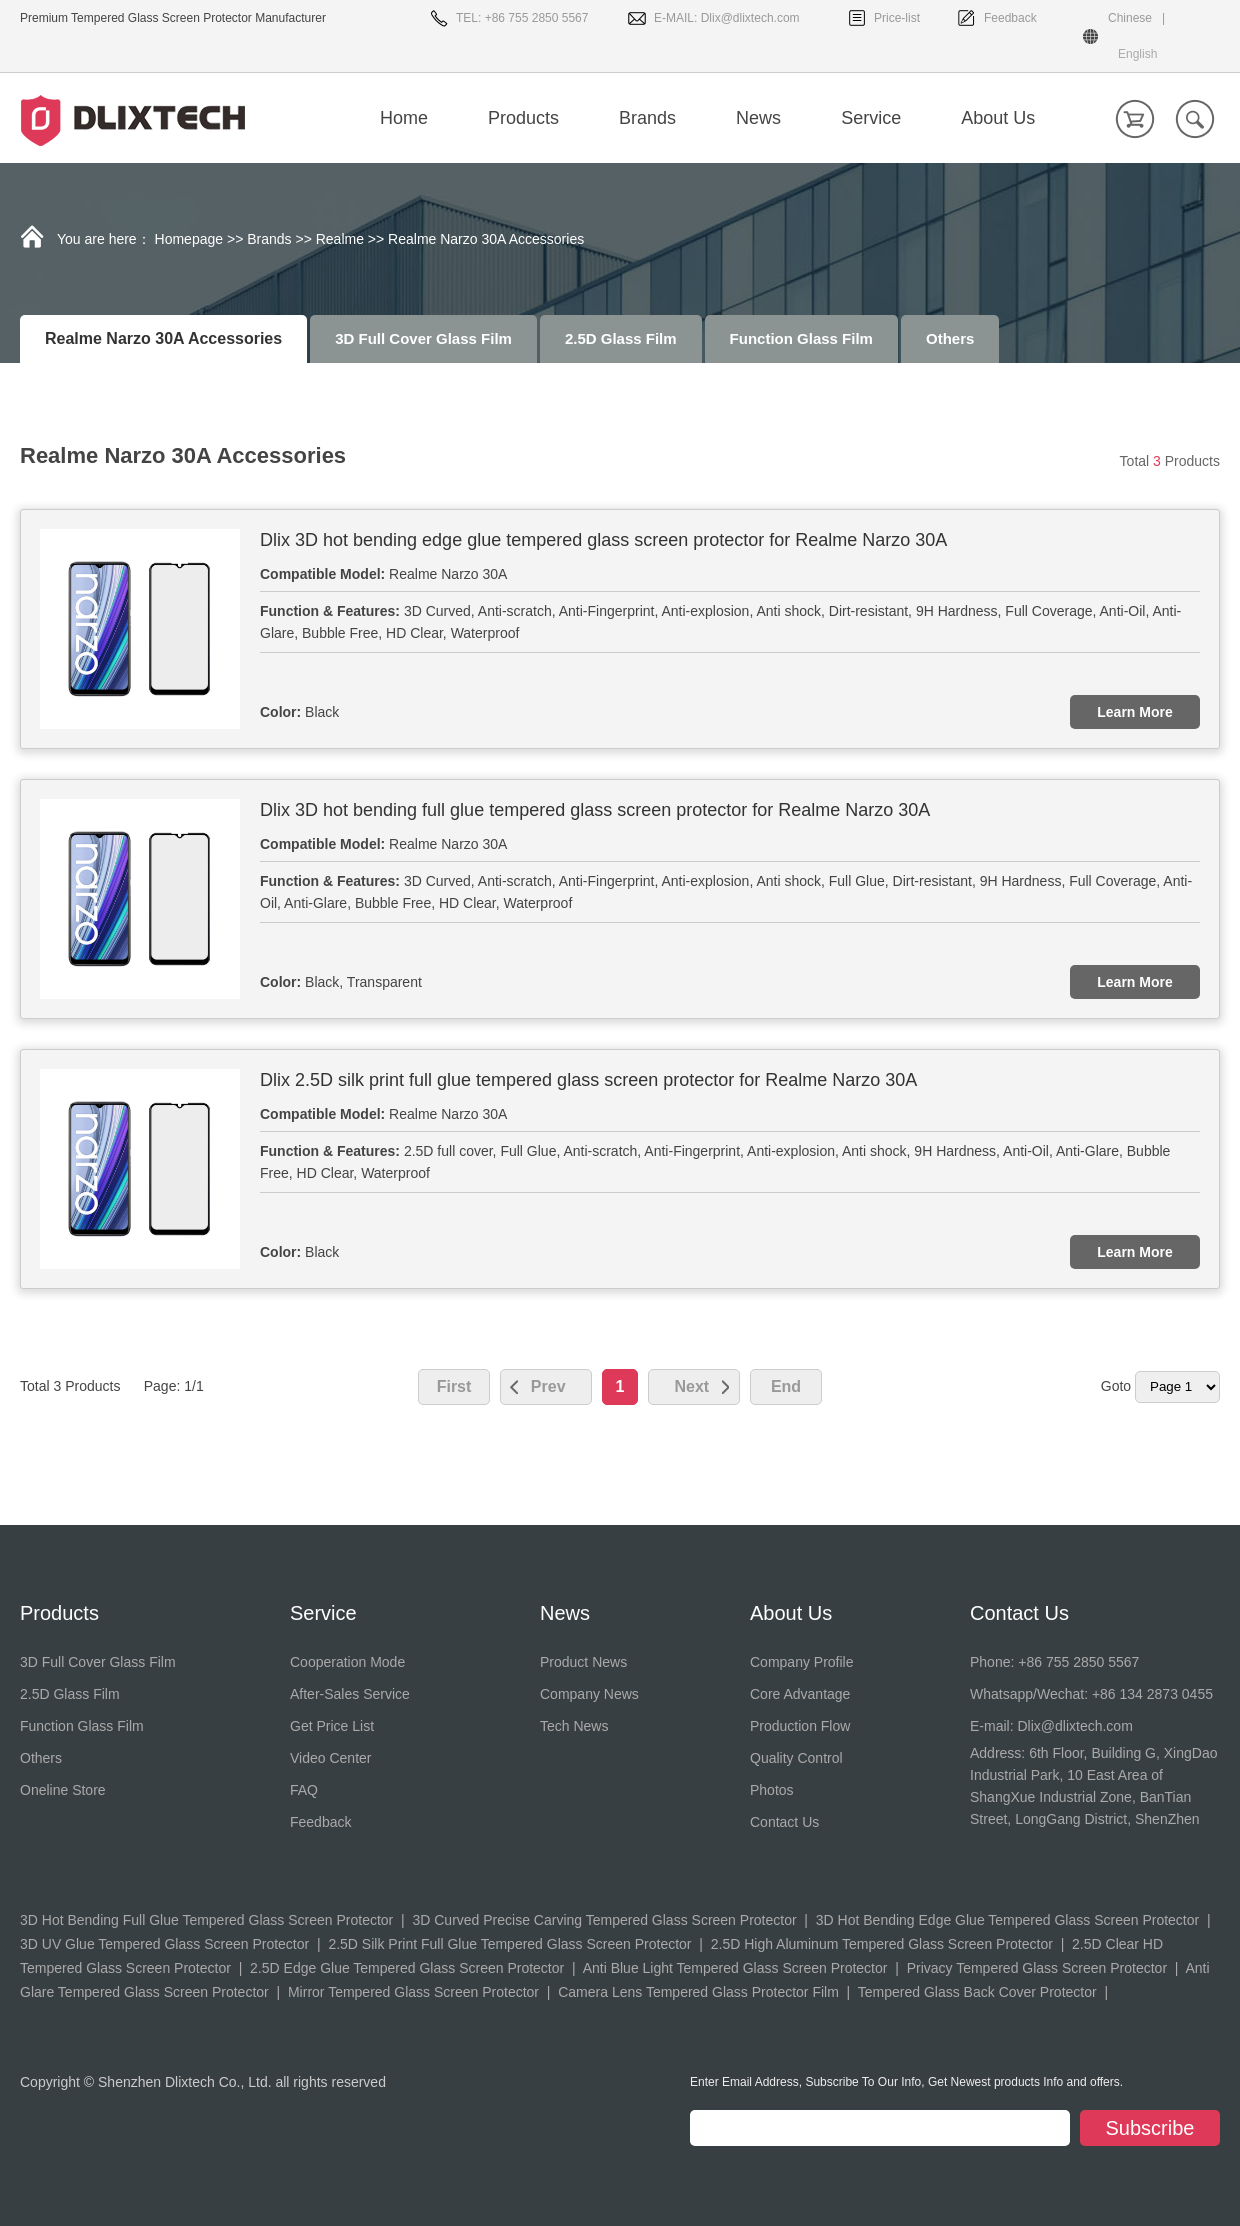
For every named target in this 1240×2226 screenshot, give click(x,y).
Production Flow (800, 1726)
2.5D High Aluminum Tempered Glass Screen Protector (882, 1944)
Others (950, 338)
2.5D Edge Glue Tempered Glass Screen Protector (407, 1968)
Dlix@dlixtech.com (750, 18)
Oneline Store (63, 1790)
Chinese (1130, 18)
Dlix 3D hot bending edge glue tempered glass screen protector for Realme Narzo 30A (603, 540)
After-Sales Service (350, 1694)
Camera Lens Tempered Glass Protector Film (698, 1992)
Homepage (189, 239)
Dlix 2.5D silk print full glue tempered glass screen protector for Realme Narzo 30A (588, 1080)
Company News (589, 1694)
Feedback (1010, 18)
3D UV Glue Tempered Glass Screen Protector (164, 1944)
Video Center (330, 1758)
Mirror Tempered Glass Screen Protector (413, 1992)
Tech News (574, 1726)
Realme (340, 239)
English (1137, 54)
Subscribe (1150, 2128)
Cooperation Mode (347, 1662)
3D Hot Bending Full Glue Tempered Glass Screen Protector (206, 1920)
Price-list (897, 18)
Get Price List (332, 1726)
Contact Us (784, 1822)
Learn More (1134, 712)
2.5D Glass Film (621, 338)
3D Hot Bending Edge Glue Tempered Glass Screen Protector (1007, 1920)
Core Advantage (800, 1694)
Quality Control (796, 1758)
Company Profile (802, 1662)
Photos (772, 1790)
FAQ (304, 1790)
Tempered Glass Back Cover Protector (977, 1992)
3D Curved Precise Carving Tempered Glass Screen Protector (604, 1920)
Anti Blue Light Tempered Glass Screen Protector (735, 1968)
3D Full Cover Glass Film (423, 338)
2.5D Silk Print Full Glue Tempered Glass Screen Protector (509, 1944)
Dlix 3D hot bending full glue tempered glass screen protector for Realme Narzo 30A (595, 810)
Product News (583, 1662)
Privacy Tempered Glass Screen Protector (1037, 1968)
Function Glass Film (801, 338)
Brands (269, 239)
